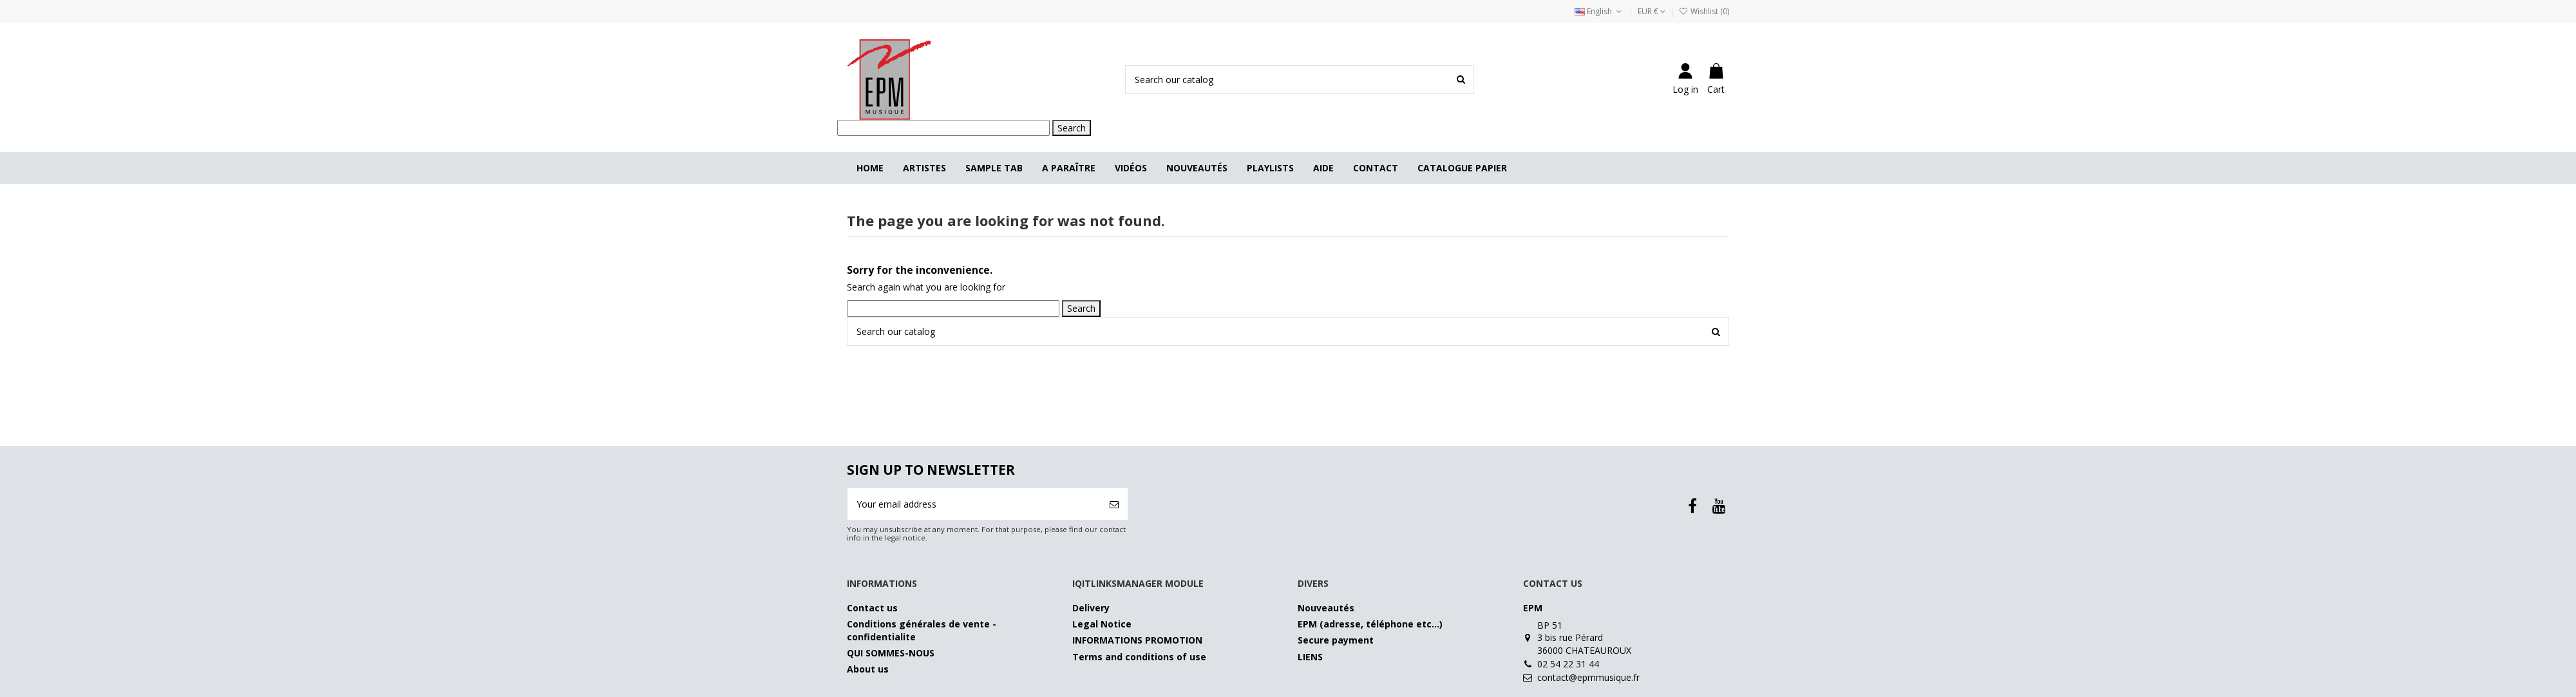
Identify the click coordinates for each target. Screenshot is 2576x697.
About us (868, 669)
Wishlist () (1704, 11)
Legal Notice (1102, 624)
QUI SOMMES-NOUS (890, 653)
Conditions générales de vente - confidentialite (921, 630)
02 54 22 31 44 (1568, 664)
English (1599, 11)
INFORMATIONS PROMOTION (1137, 640)
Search (1071, 128)
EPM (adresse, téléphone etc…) (1370, 624)
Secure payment (1336, 640)
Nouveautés (1326, 608)
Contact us (872, 608)
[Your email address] (974, 504)
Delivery (1091, 608)
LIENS (1310, 657)
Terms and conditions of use (1139, 657)
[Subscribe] (1114, 504)
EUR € (1651, 11)
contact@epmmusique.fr (1588, 677)
